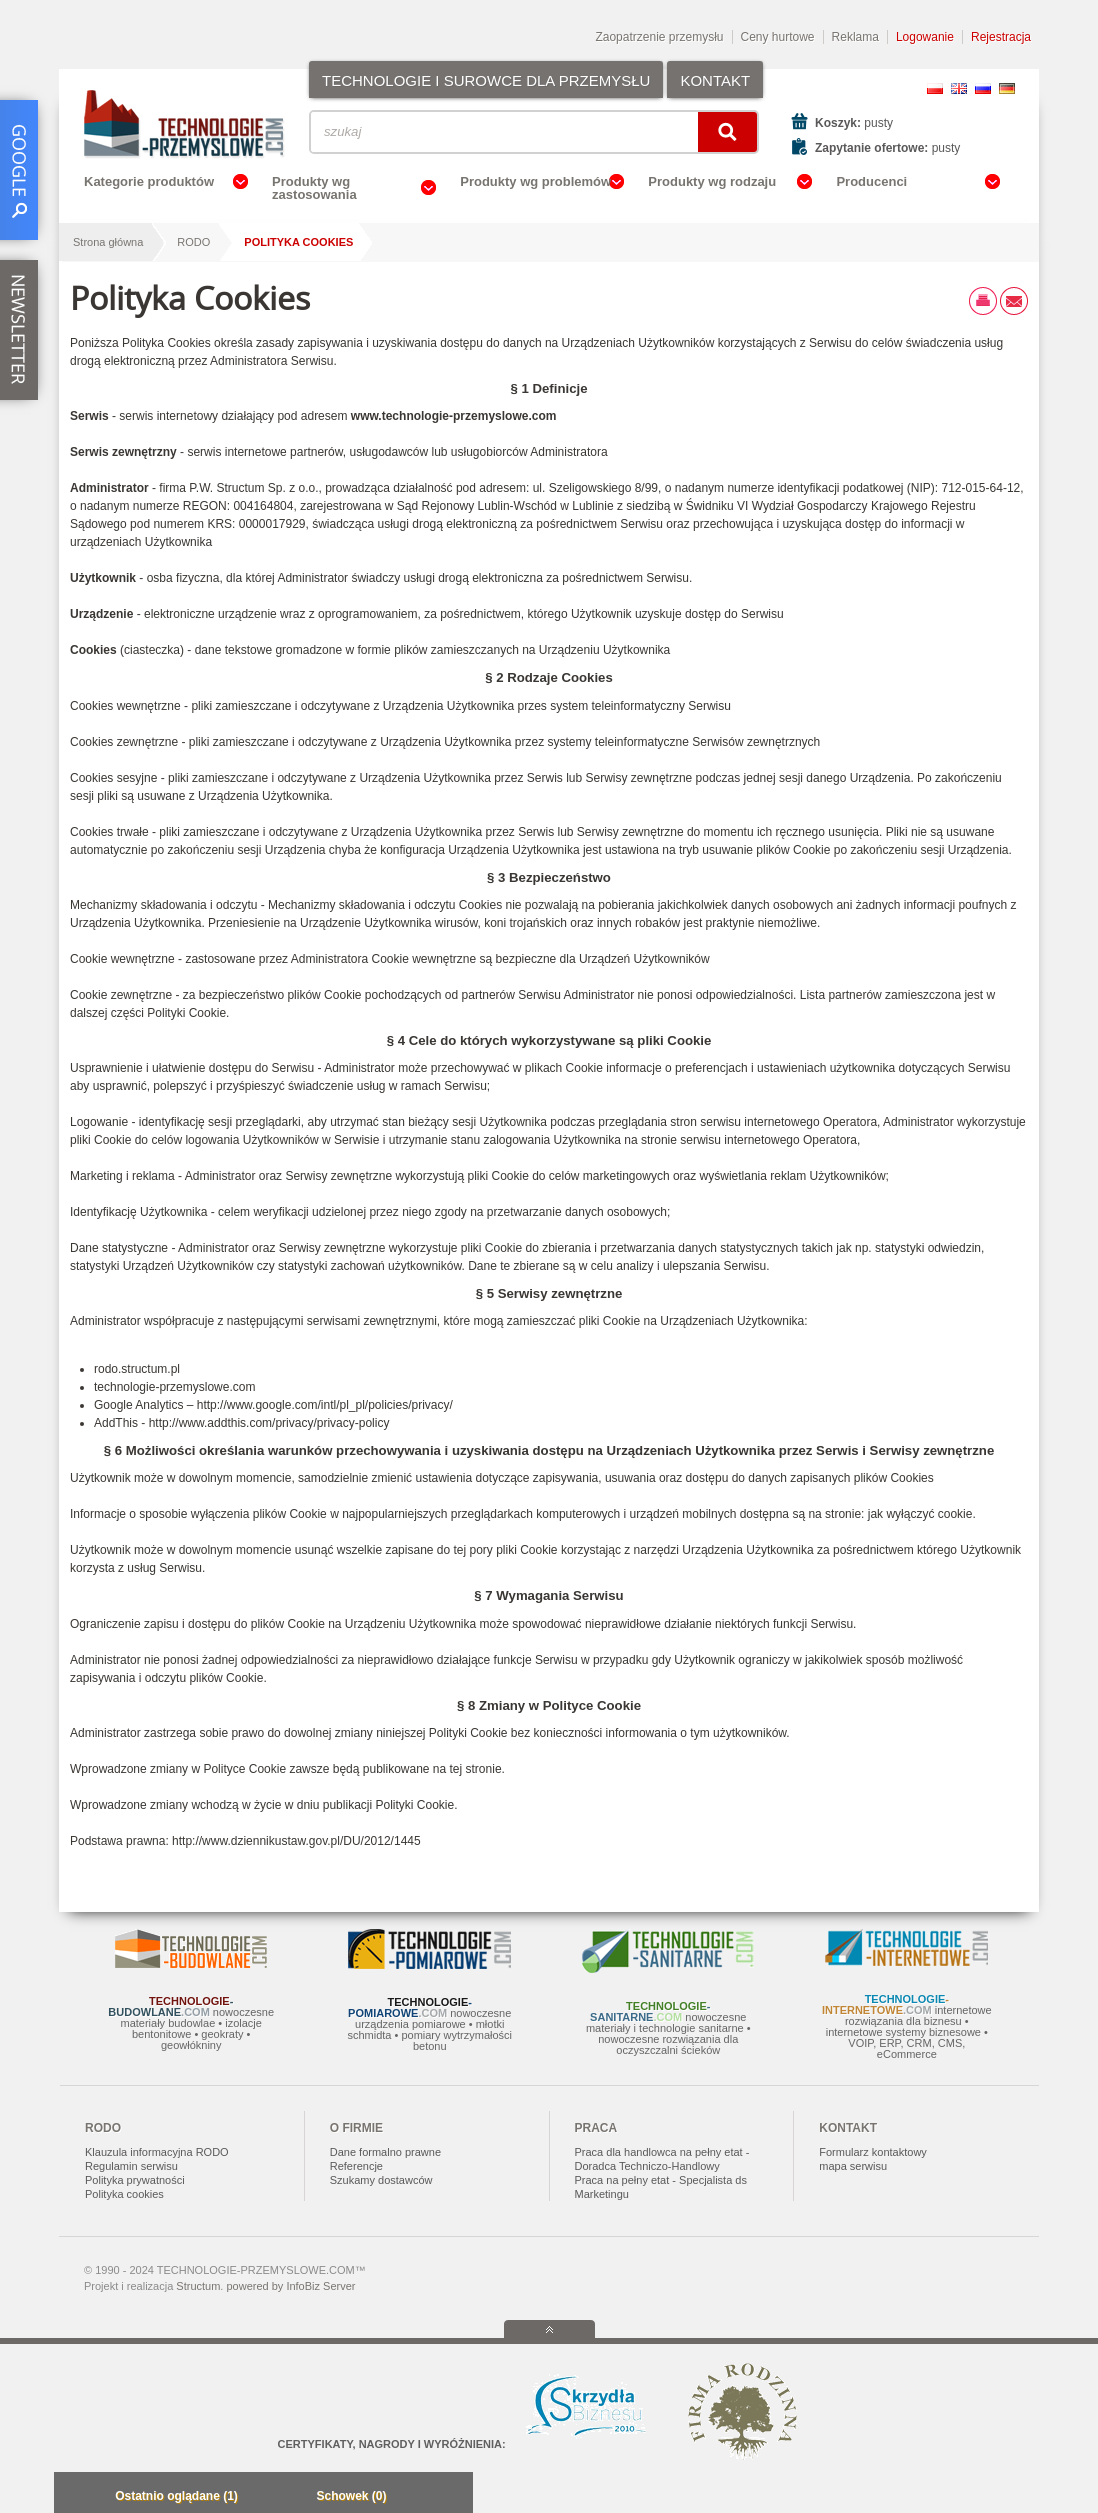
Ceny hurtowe (778, 37)
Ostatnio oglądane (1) (176, 2496)
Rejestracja (1001, 37)
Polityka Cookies (298, 242)
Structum (198, 2286)
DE (1007, 88)
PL (935, 88)
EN (959, 88)
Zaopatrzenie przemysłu (659, 37)
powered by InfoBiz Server (290, 2286)
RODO (193, 242)
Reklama (855, 37)
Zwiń (452, 2497)
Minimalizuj (75, 2497)
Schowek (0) (351, 2496)
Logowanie (925, 37)
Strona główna (108, 242)
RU (983, 88)
